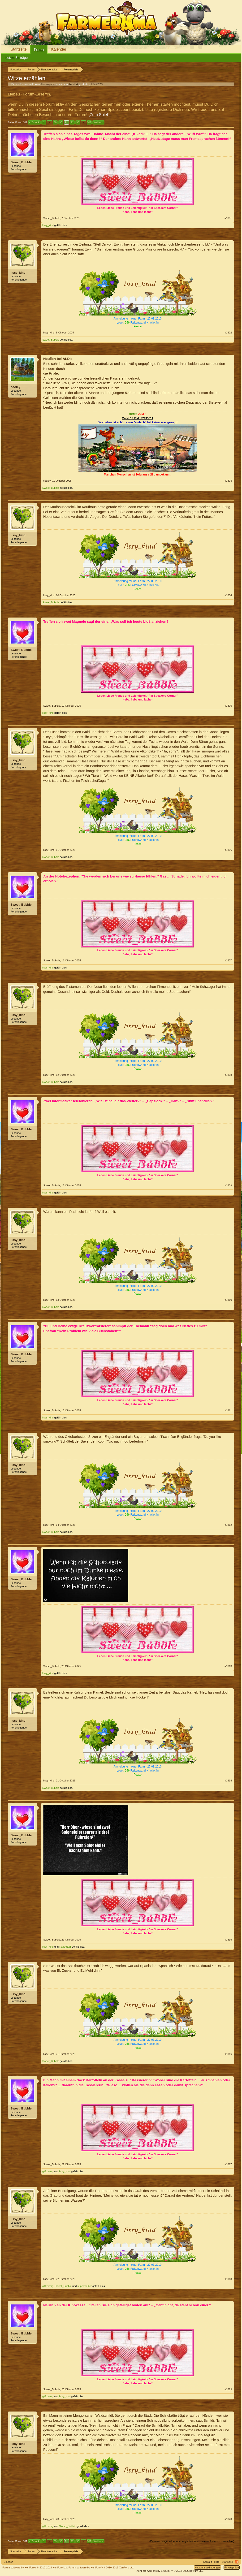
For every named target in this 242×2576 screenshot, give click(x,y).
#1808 (228, 1074)
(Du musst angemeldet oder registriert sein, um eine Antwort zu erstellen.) (191, 2541)
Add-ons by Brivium (170, 2570)
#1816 (228, 2054)
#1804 (228, 595)
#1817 (228, 2164)
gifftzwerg (47, 2171)
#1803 (228, 480)
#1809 (228, 1185)
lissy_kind (48, 225)
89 (55, 122)
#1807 (228, 960)
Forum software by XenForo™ (101, 2567)
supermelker (84, 2286)
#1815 (228, 1939)
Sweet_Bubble (21, 162)
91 (66, 122)
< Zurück (34, 122)
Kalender (58, 49)
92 (72, 122)
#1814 (228, 1780)
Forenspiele (47, 84)
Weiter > (98, 122)
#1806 (228, 849)
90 (60, 122)
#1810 (228, 1299)
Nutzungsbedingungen (207, 2567)
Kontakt (207, 2561)
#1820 (228, 2519)
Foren (39, 50)
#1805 (228, 705)
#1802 (228, 332)
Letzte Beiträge (16, 58)
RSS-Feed (236, 2561)
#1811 (228, 1410)
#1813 (228, 1666)
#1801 (228, 218)
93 (77, 122)
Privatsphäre (231, 2567)
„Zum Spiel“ (98, 114)
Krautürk (73, 84)
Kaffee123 (65, 1946)
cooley (15, 387)
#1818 (228, 2279)
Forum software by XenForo (35, 2567)
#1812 (228, 1524)
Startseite (19, 49)
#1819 (228, 2389)
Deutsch (8, 2561)
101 (89, 122)
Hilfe (217, 2561)
